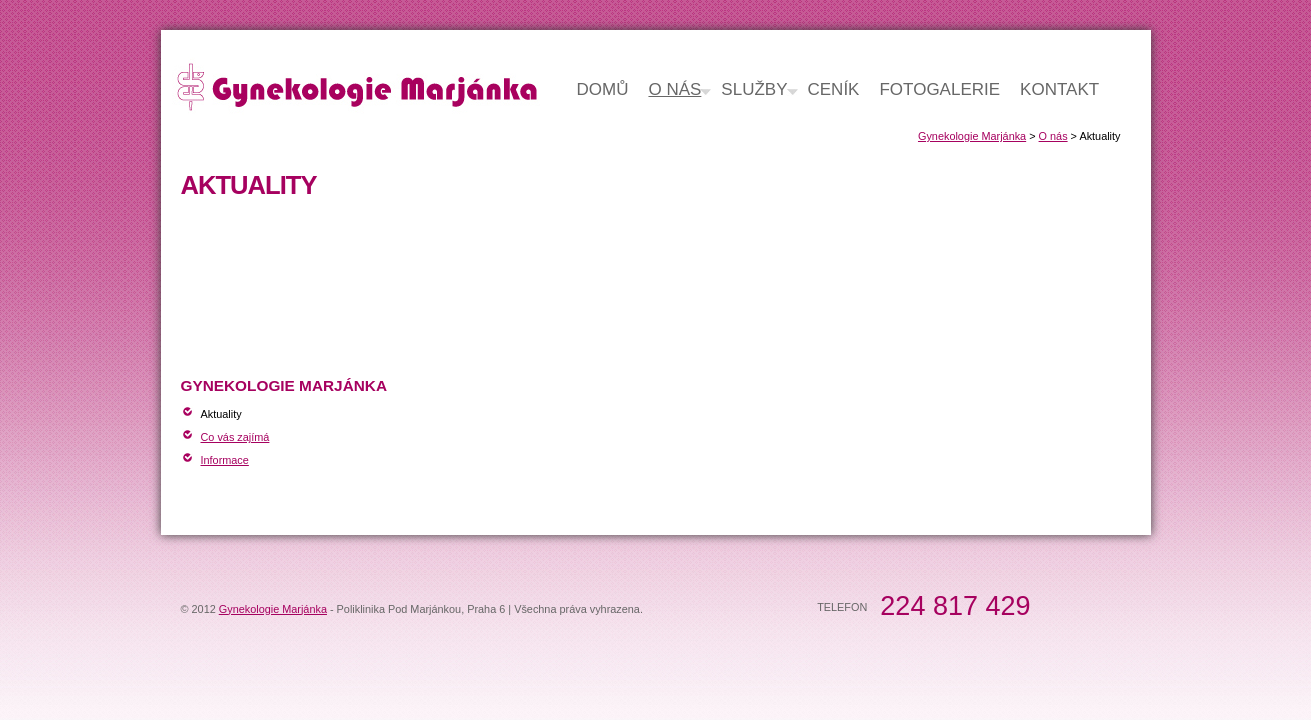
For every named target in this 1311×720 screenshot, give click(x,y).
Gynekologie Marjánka (972, 136)
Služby (754, 89)
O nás (1053, 136)
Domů (603, 89)
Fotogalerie (939, 89)
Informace (225, 460)
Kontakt (1059, 89)
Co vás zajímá (235, 437)
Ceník (834, 89)
